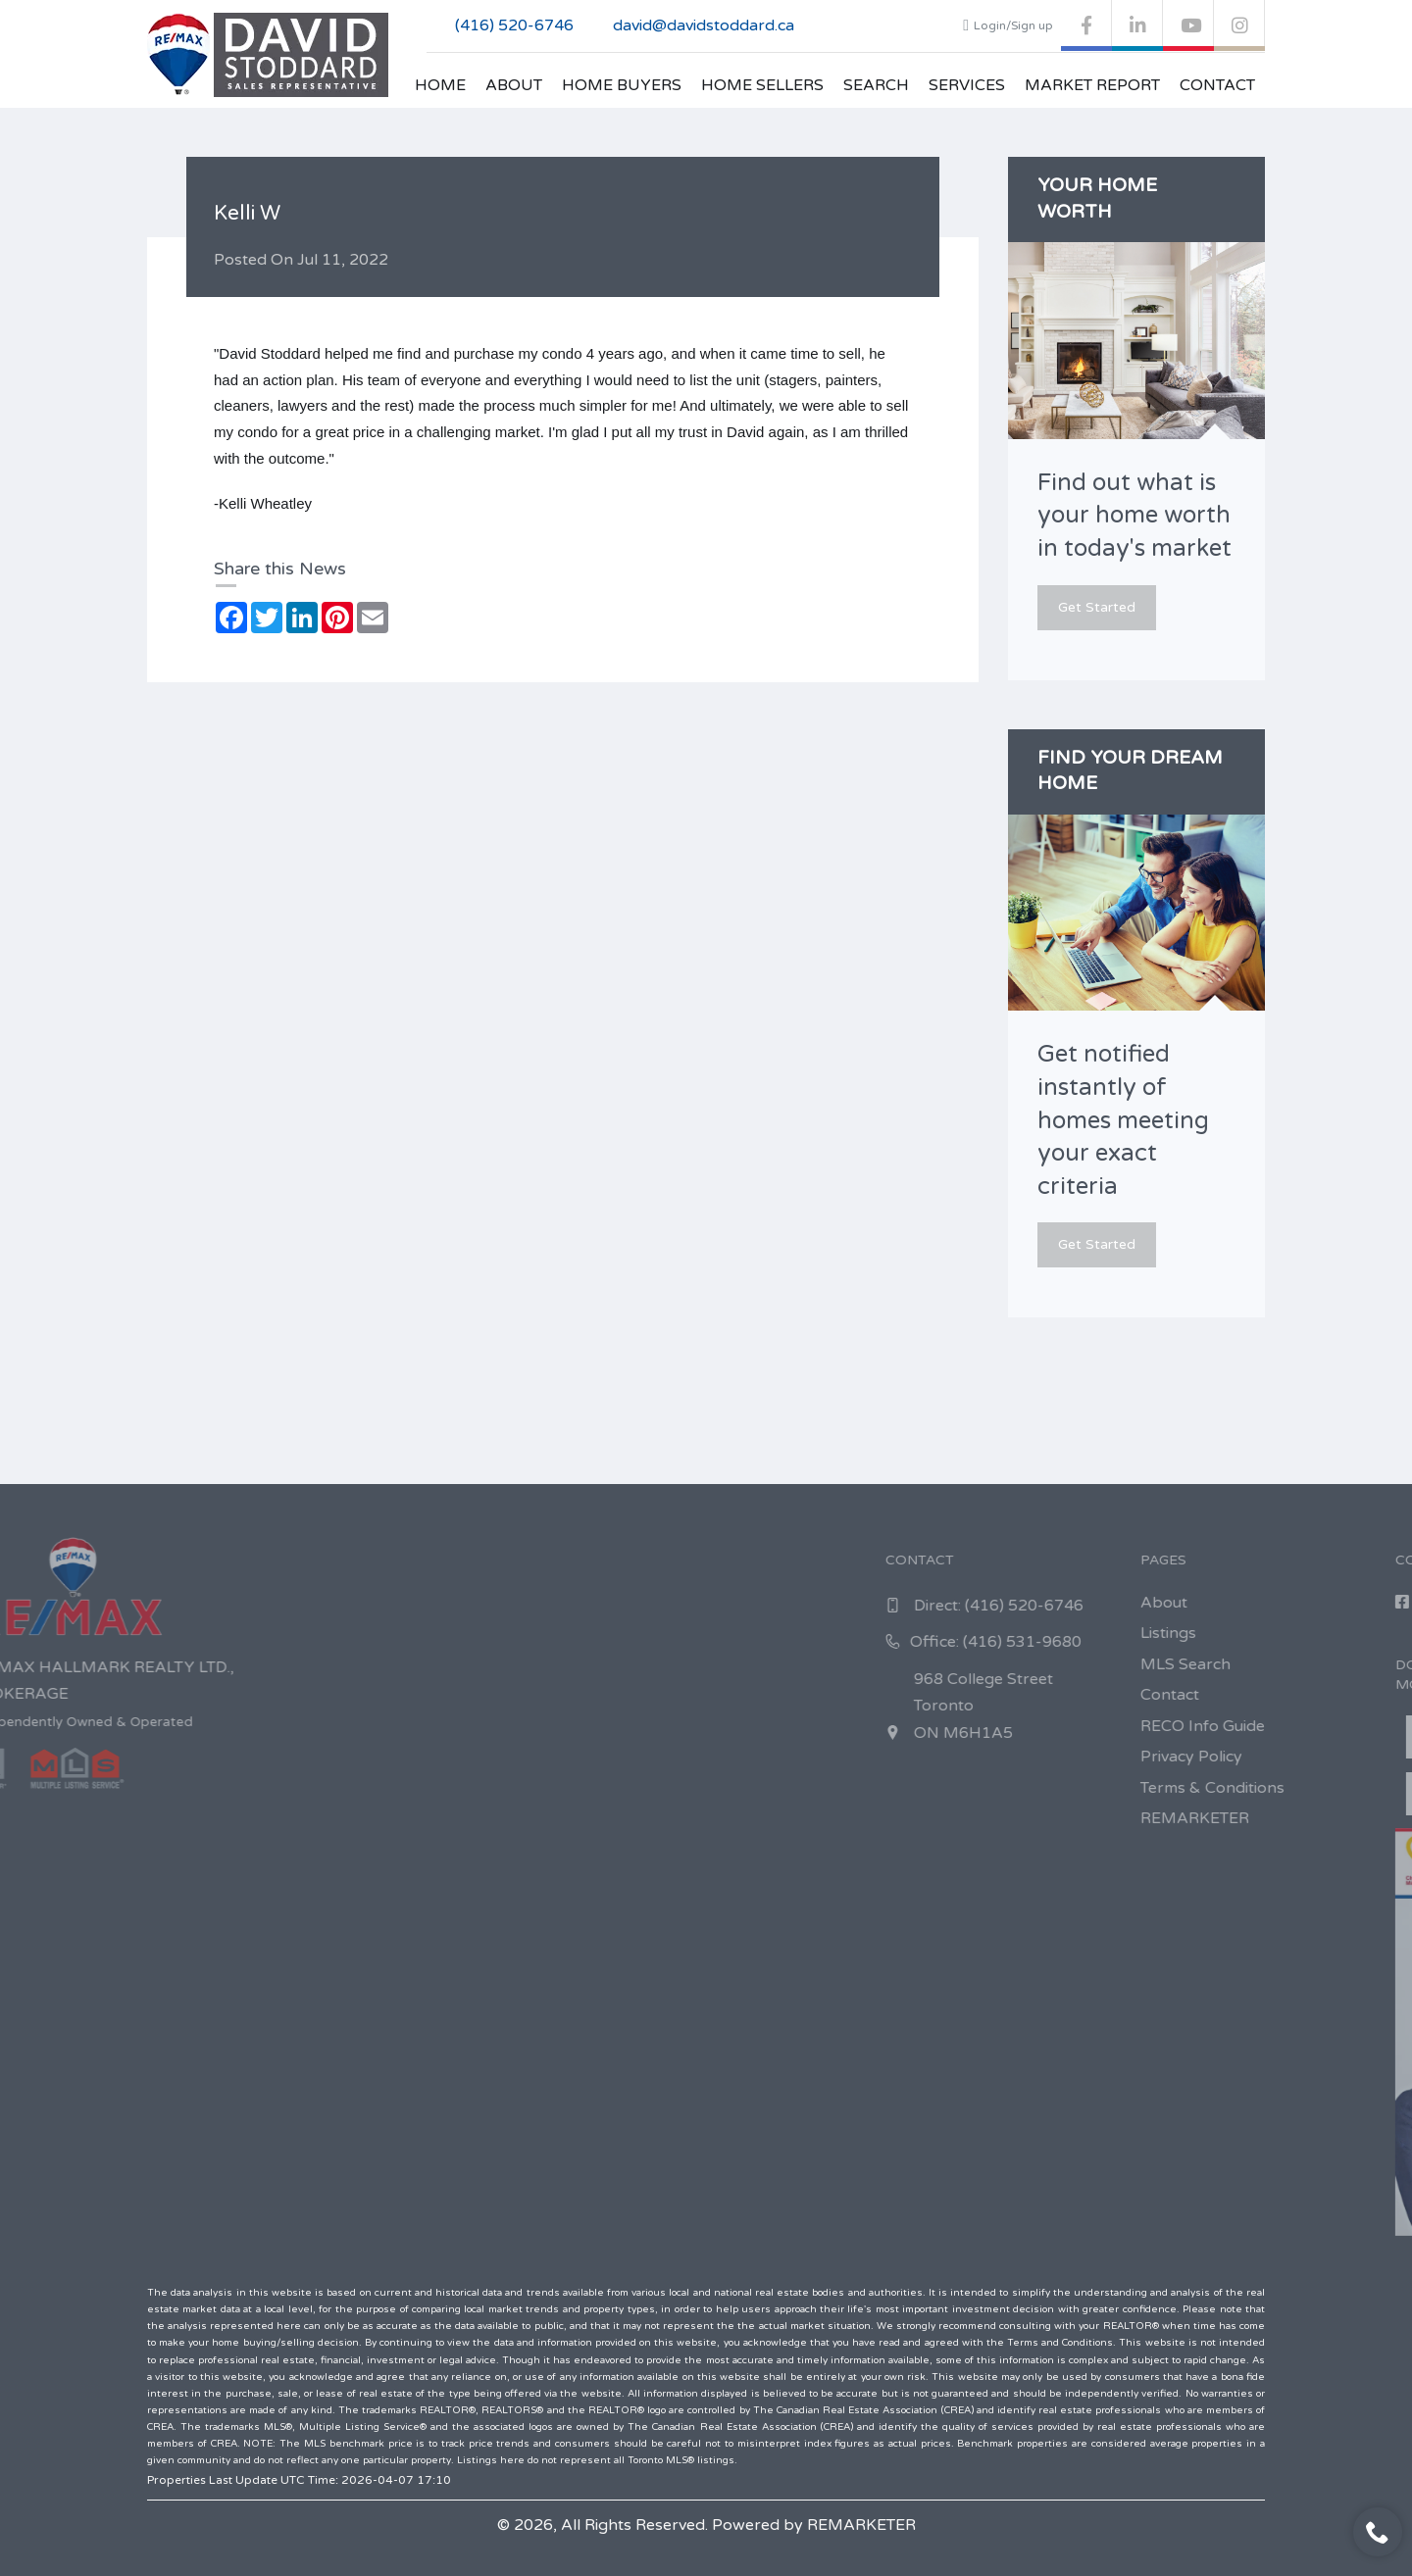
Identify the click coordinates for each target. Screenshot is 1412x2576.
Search (876, 85)
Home (440, 85)
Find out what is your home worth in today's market (1134, 516)
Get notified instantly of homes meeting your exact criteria (1123, 1120)
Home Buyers (621, 85)
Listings (1352, 1633)
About (513, 85)
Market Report (1092, 85)
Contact (1217, 85)
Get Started (1096, 607)
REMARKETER (861, 2525)
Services (967, 85)
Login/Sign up (1008, 25)
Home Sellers (762, 85)
